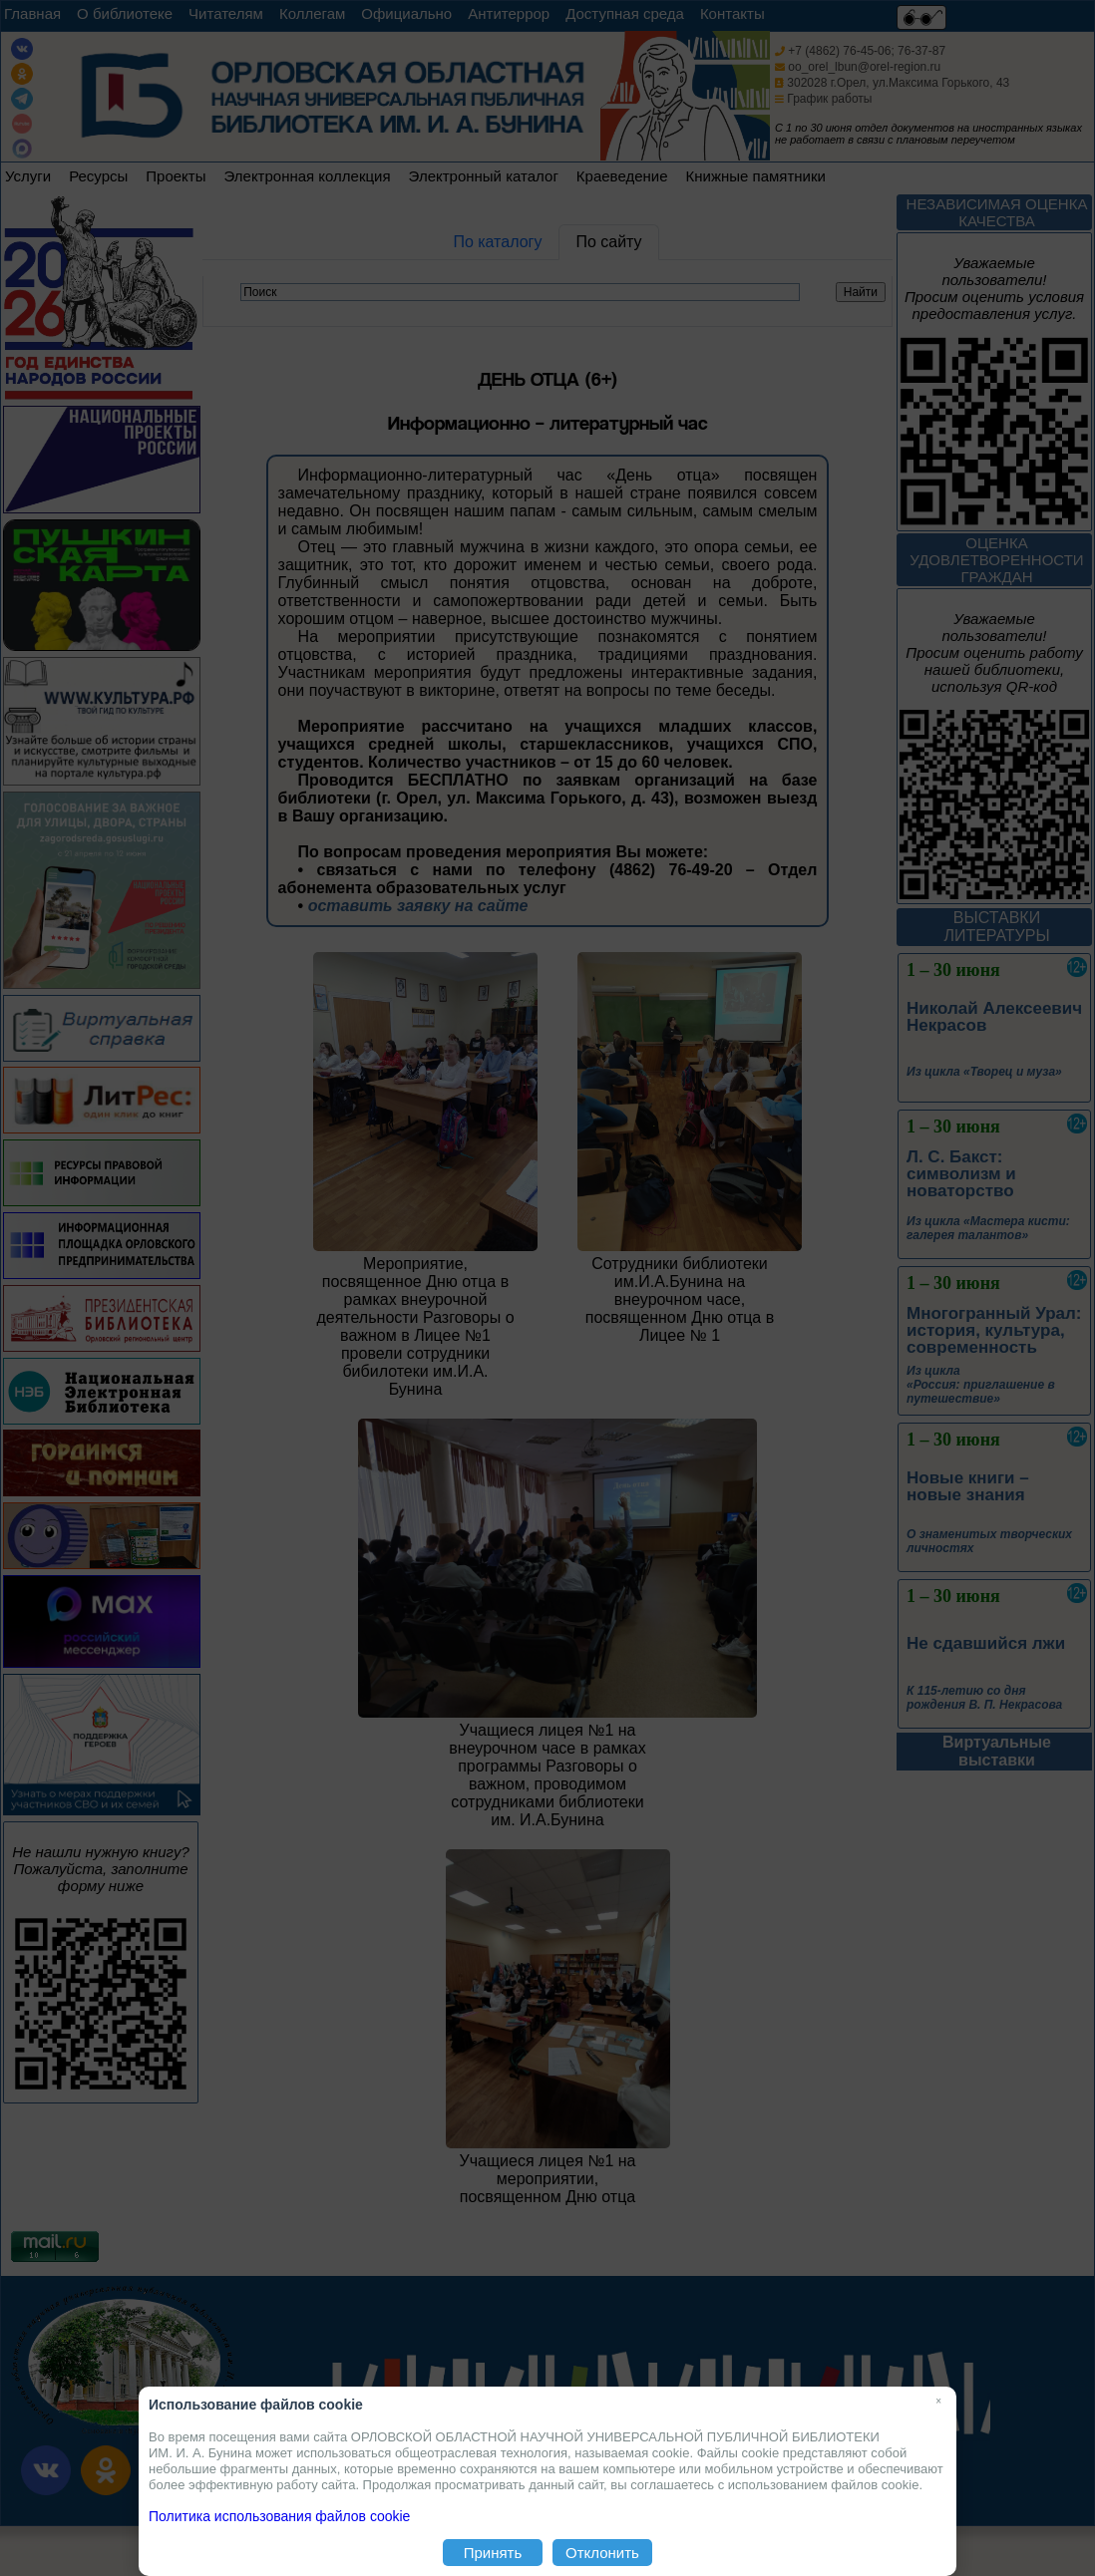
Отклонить (602, 2552)
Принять (493, 2552)
